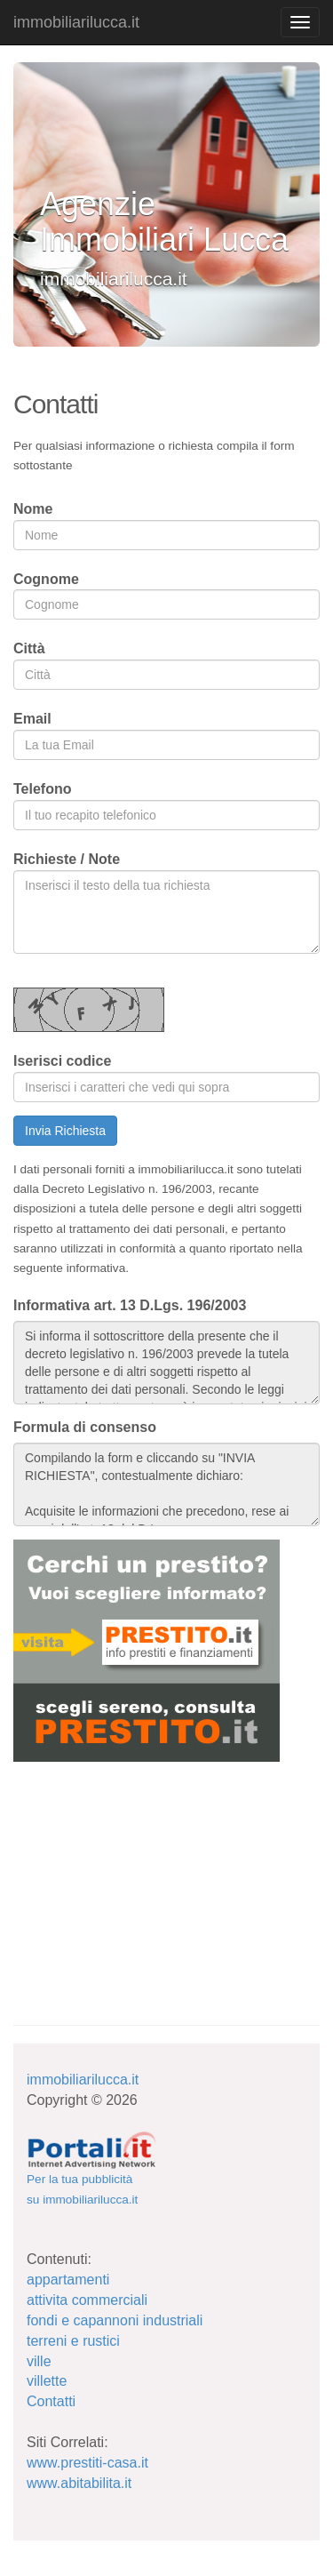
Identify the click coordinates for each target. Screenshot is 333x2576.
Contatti (51, 2401)
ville (39, 2361)
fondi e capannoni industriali (114, 2320)
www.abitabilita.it (79, 2483)
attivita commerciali (87, 2300)
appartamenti (68, 2279)
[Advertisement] (146, 1882)
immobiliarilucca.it (76, 22)
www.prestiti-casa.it (87, 2462)
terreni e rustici (73, 2340)
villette (47, 2380)
